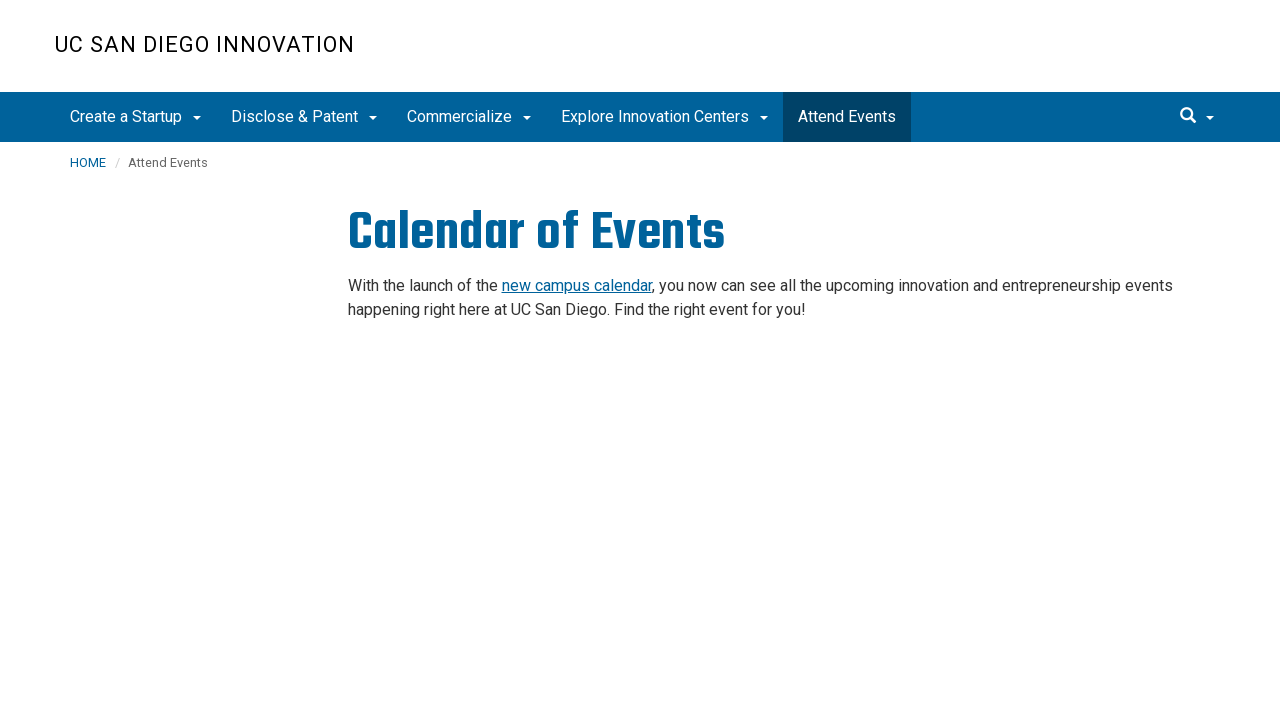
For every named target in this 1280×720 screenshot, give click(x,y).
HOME (88, 162)
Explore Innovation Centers (664, 116)
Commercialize (469, 116)
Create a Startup (135, 116)
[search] (1197, 117)
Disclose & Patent (304, 116)
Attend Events (847, 116)
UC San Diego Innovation (205, 44)
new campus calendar (577, 285)
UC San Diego (1110, 56)
